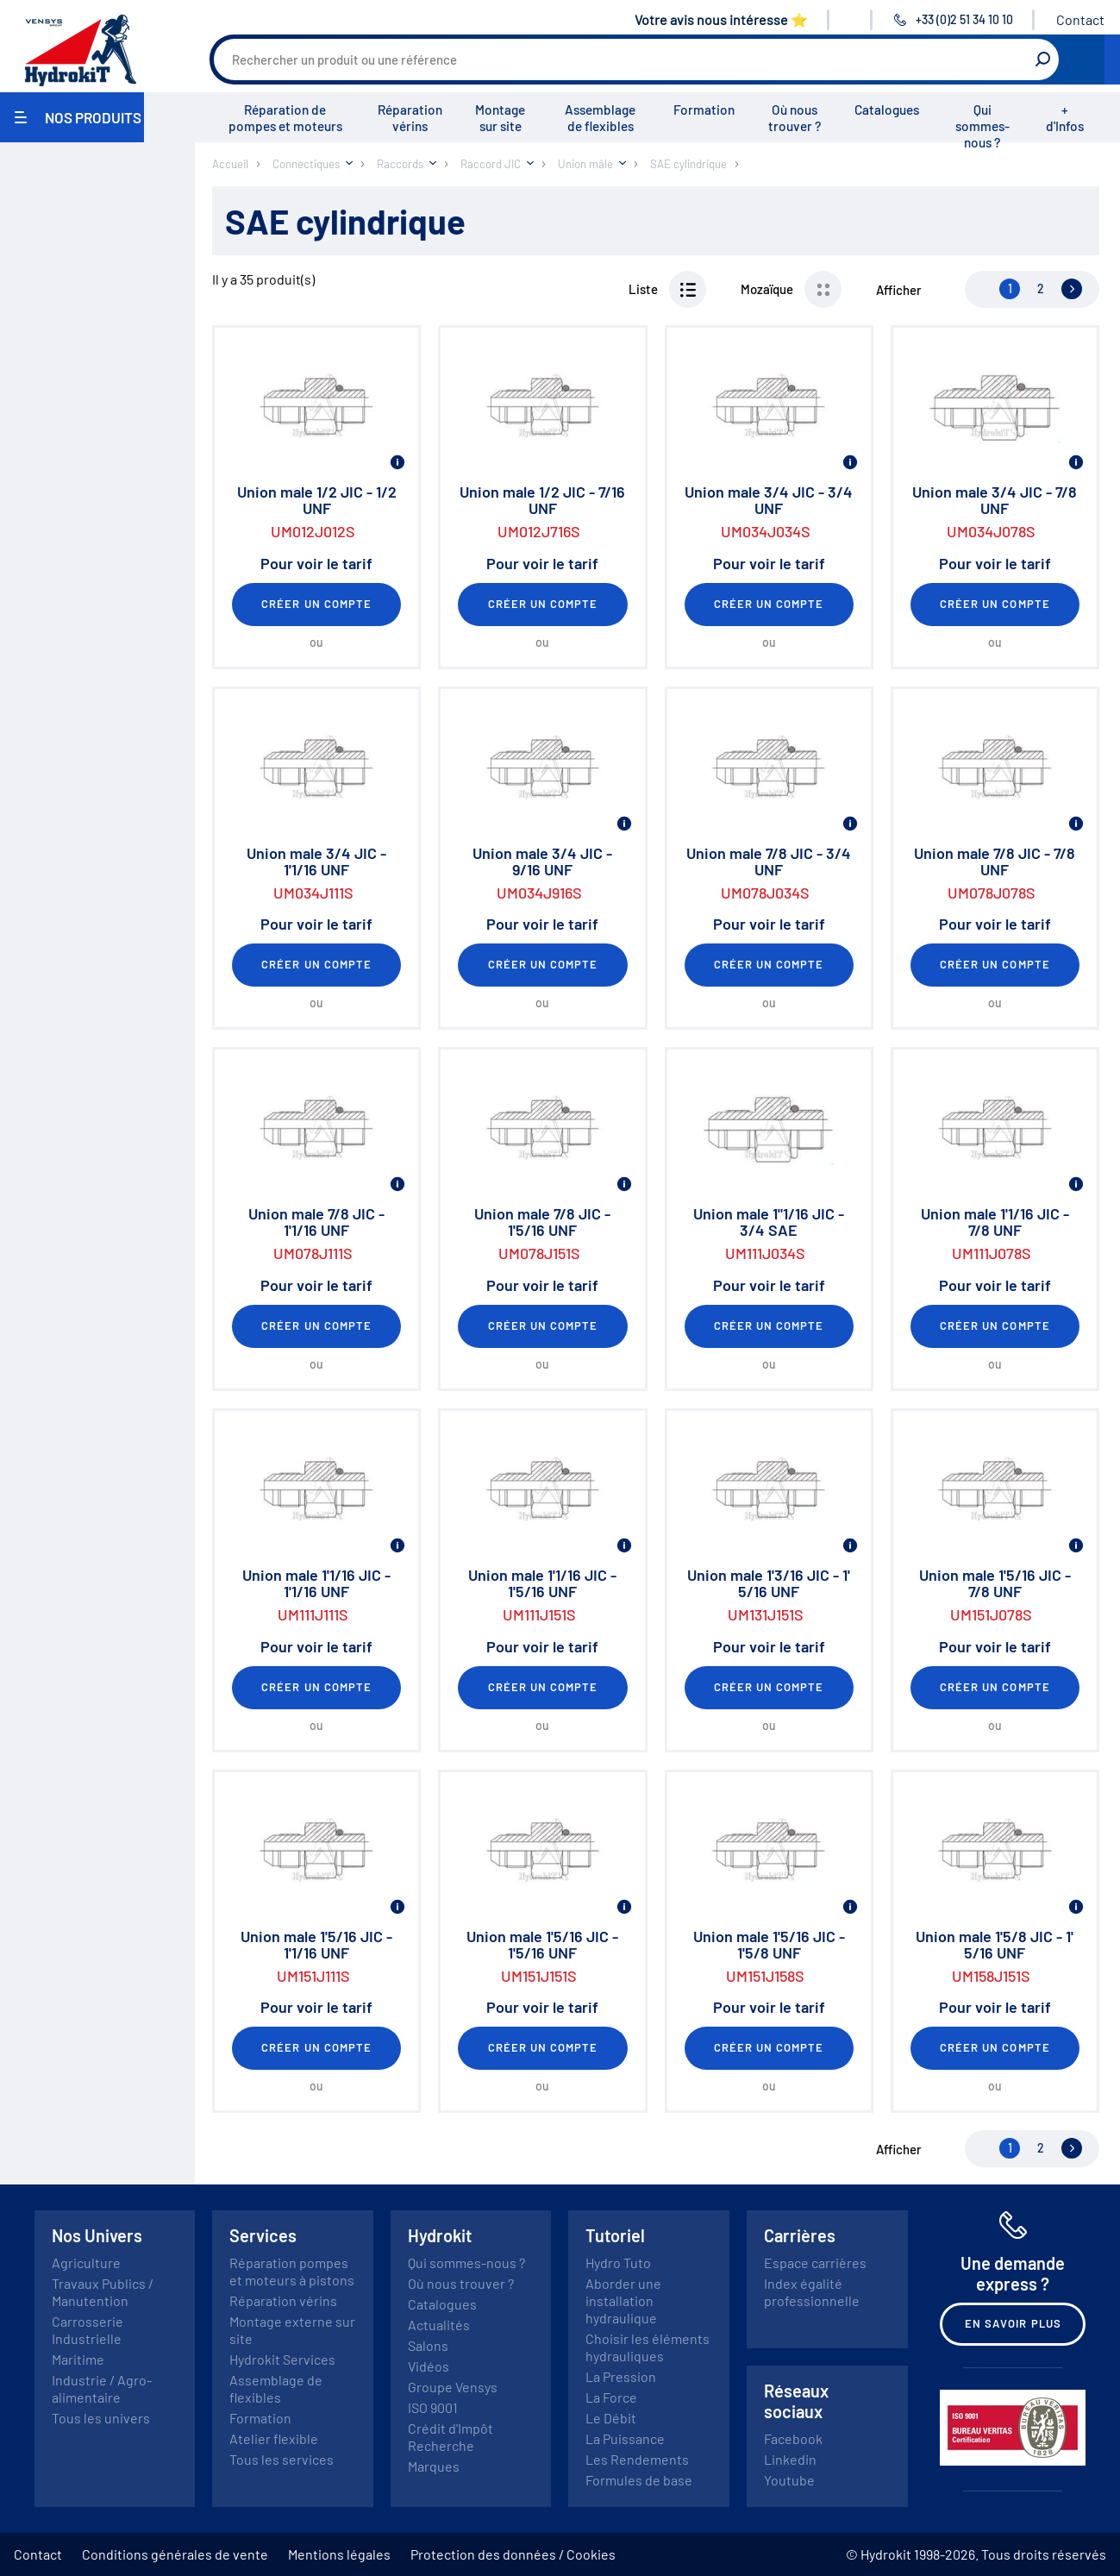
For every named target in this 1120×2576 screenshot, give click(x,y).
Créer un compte (316, 604)
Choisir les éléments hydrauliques (647, 2347)
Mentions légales (339, 2554)
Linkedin (790, 2459)
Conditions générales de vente (175, 2554)
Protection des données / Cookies (513, 2554)
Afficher (899, 290)
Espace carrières (815, 2262)
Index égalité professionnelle (812, 2292)
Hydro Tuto (618, 2262)
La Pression (620, 2376)
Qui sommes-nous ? (982, 126)
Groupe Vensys (452, 2387)
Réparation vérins (410, 118)
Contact (1080, 19)
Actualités (439, 2324)
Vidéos (428, 2366)
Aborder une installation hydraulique (623, 2300)
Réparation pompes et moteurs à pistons (291, 2271)
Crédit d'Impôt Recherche (450, 2437)
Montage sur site (500, 118)
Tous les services (281, 2459)
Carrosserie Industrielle (87, 2330)
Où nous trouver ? (794, 118)
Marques (434, 2466)
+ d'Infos (1065, 118)
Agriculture (86, 2262)
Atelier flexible (273, 2438)
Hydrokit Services (282, 2359)
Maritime (78, 2359)
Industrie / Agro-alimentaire (102, 2388)
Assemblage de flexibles (600, 118)
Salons (428, 2345)
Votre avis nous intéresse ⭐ (721, 19)
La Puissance (625, 2438)
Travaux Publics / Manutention (102, 2292)
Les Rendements (637, 2459)
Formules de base (638, 2480)
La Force (611, 2397)
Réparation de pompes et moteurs (285, 118)
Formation (704, 109)
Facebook (793, 2438)
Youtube (789, 2480)
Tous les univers (101, 2418)
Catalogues (886, 109)
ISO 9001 (433, 2407)
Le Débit (610, 2418)
